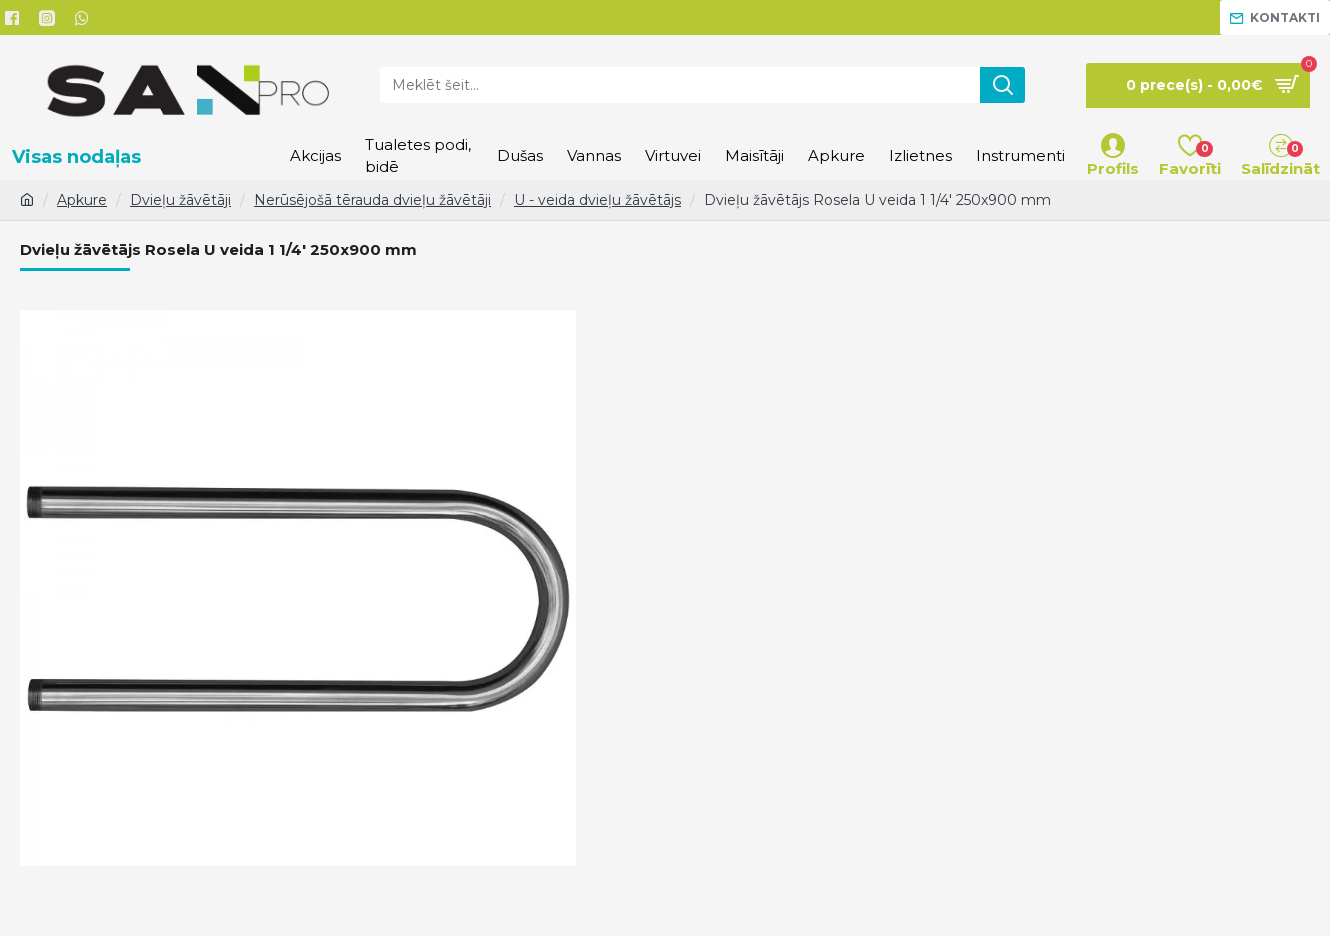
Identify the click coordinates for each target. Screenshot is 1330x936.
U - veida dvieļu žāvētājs (597, 200)
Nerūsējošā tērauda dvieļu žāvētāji (372, 200)
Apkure (82, 200)
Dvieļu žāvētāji (180, 200)
